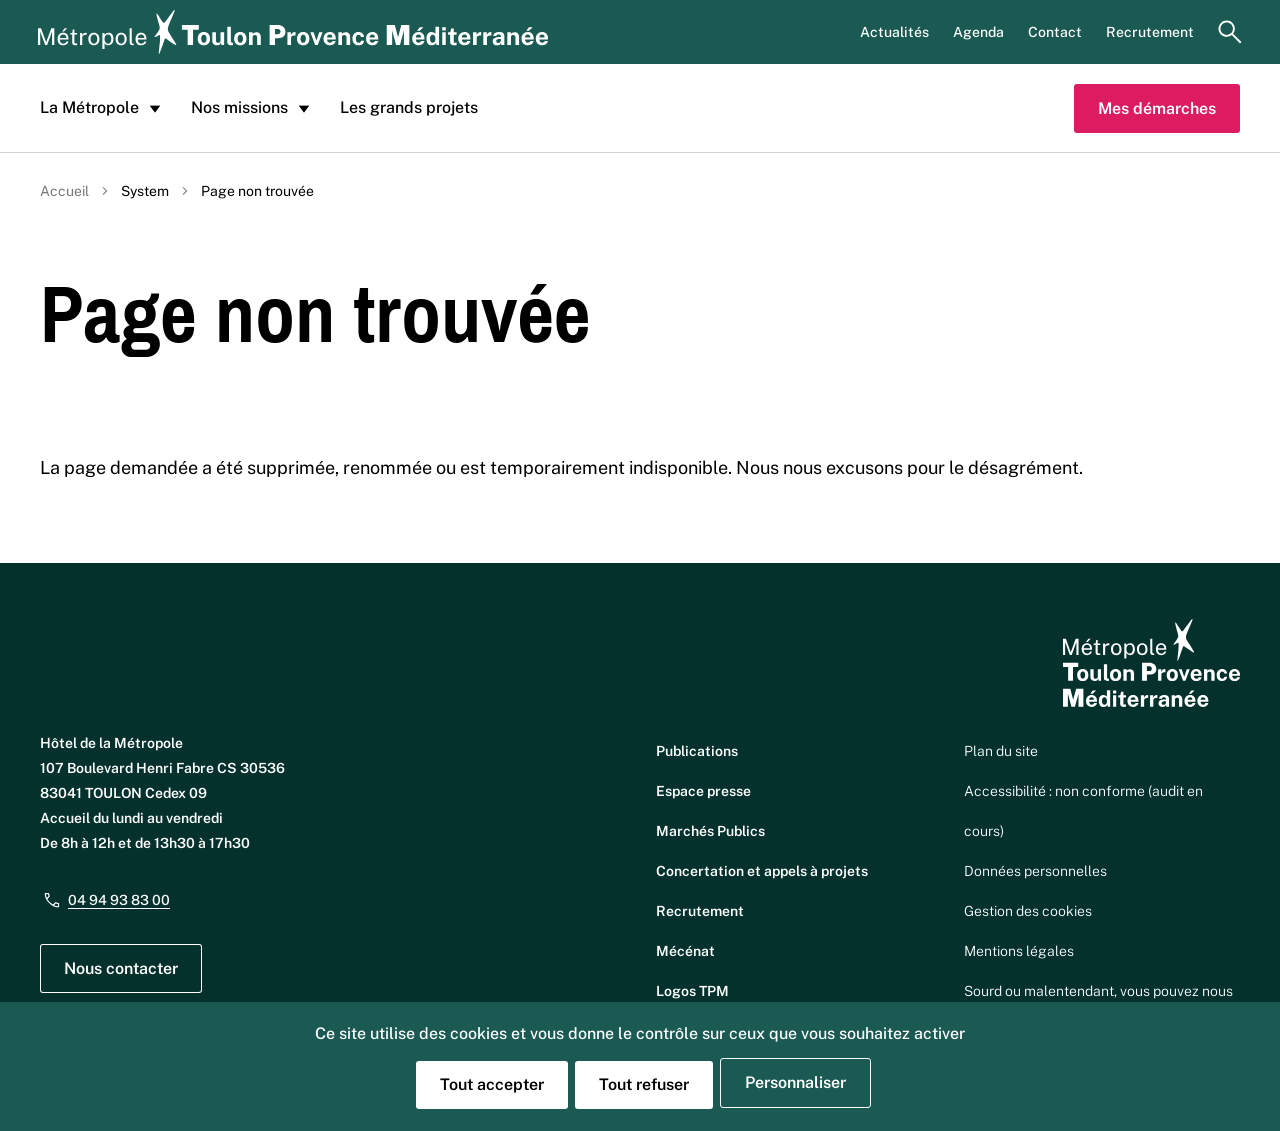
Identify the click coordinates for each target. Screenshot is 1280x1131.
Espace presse (703, 791)
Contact (1055, 32)
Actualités (894, 32)
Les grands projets (409, 107)
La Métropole (103, 108)
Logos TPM (692, 991)
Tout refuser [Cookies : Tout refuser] (644, 1084)
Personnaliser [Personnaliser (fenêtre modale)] (795, 1082)
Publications (697, 751)
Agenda (978, 32)
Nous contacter (121, 968)
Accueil (64, 191)
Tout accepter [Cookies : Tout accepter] (492, 1084)
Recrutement (1150, 32)
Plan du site (1001, 751)
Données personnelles (1035, 871)
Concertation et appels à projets (762, 871)
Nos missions (253, 108)
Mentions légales (1019, 951)
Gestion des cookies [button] (1028, 911)
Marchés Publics (710, 831)
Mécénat (685, 951)
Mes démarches (1157, 108)
